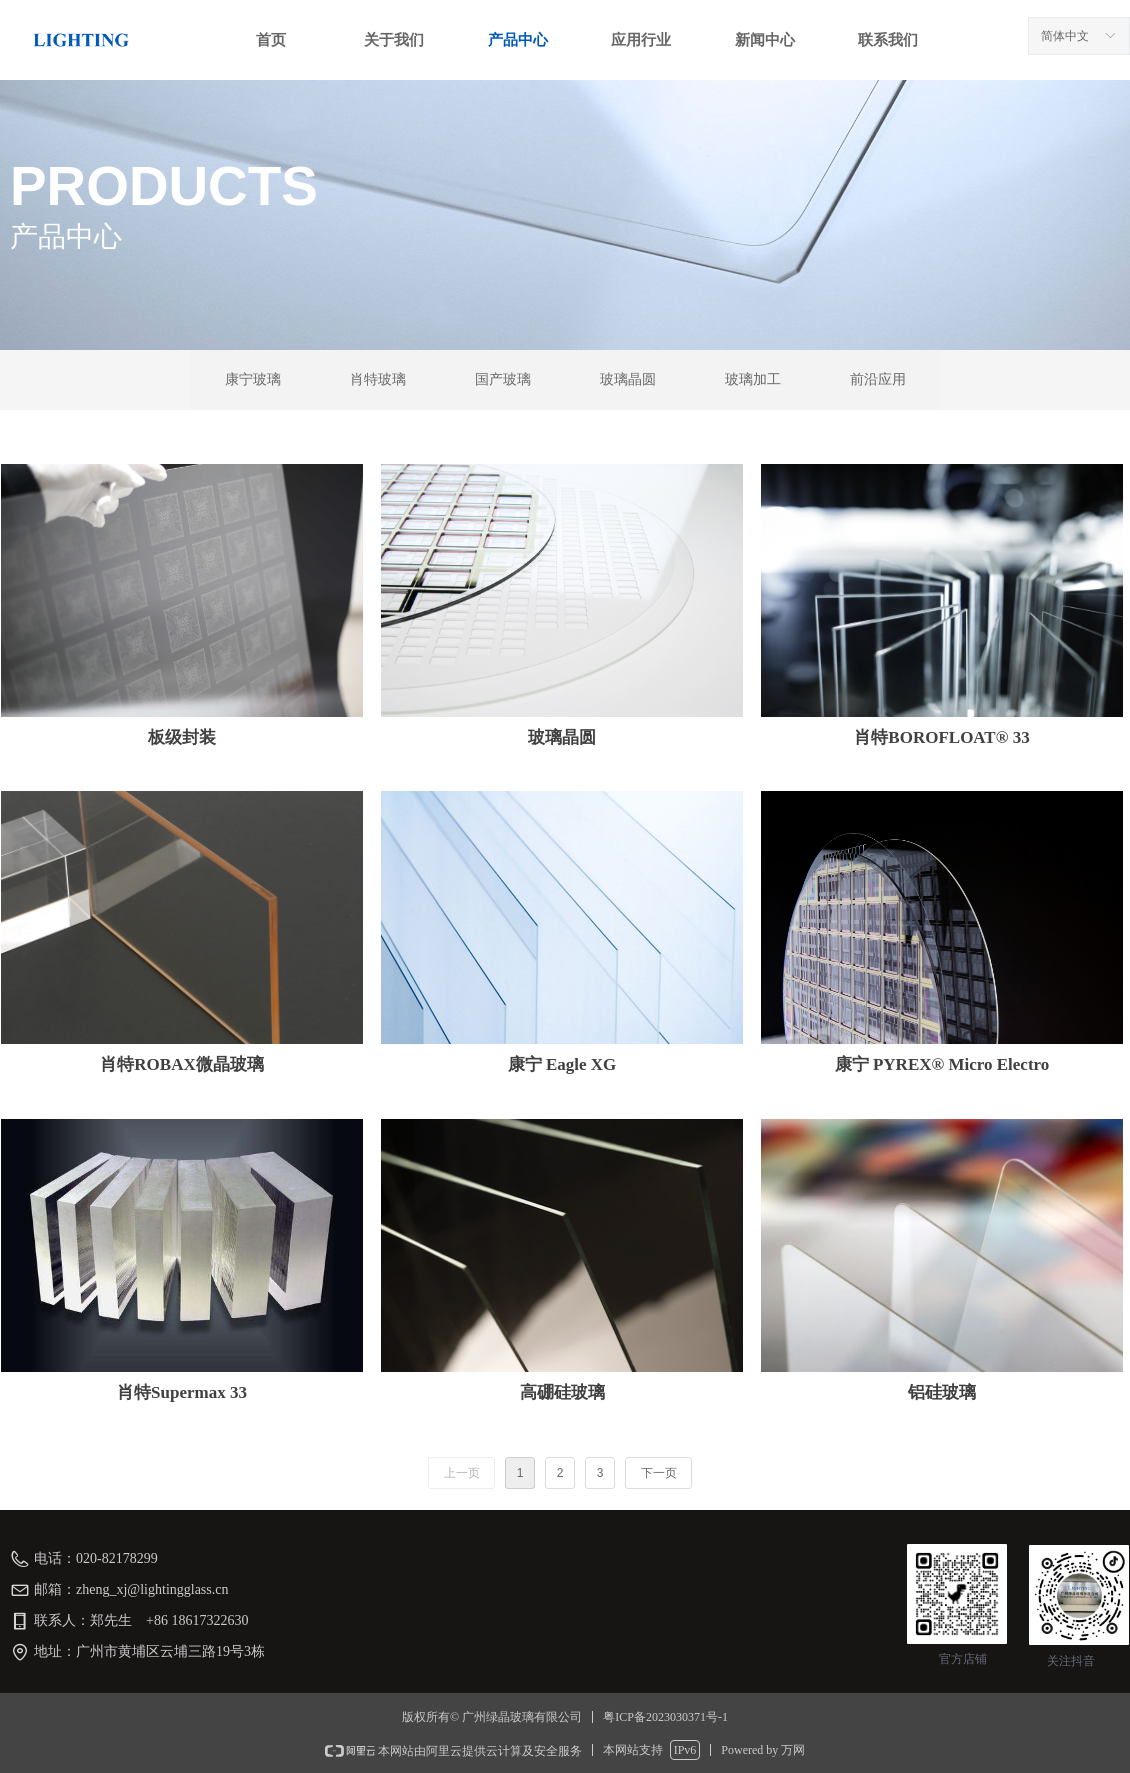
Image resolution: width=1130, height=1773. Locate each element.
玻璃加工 (753, 379)
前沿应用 (878, 379)
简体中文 (1065, 36)
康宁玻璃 (253, 379)
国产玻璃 (503, 379)
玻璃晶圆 (628, 379)
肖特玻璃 (378, 379)
